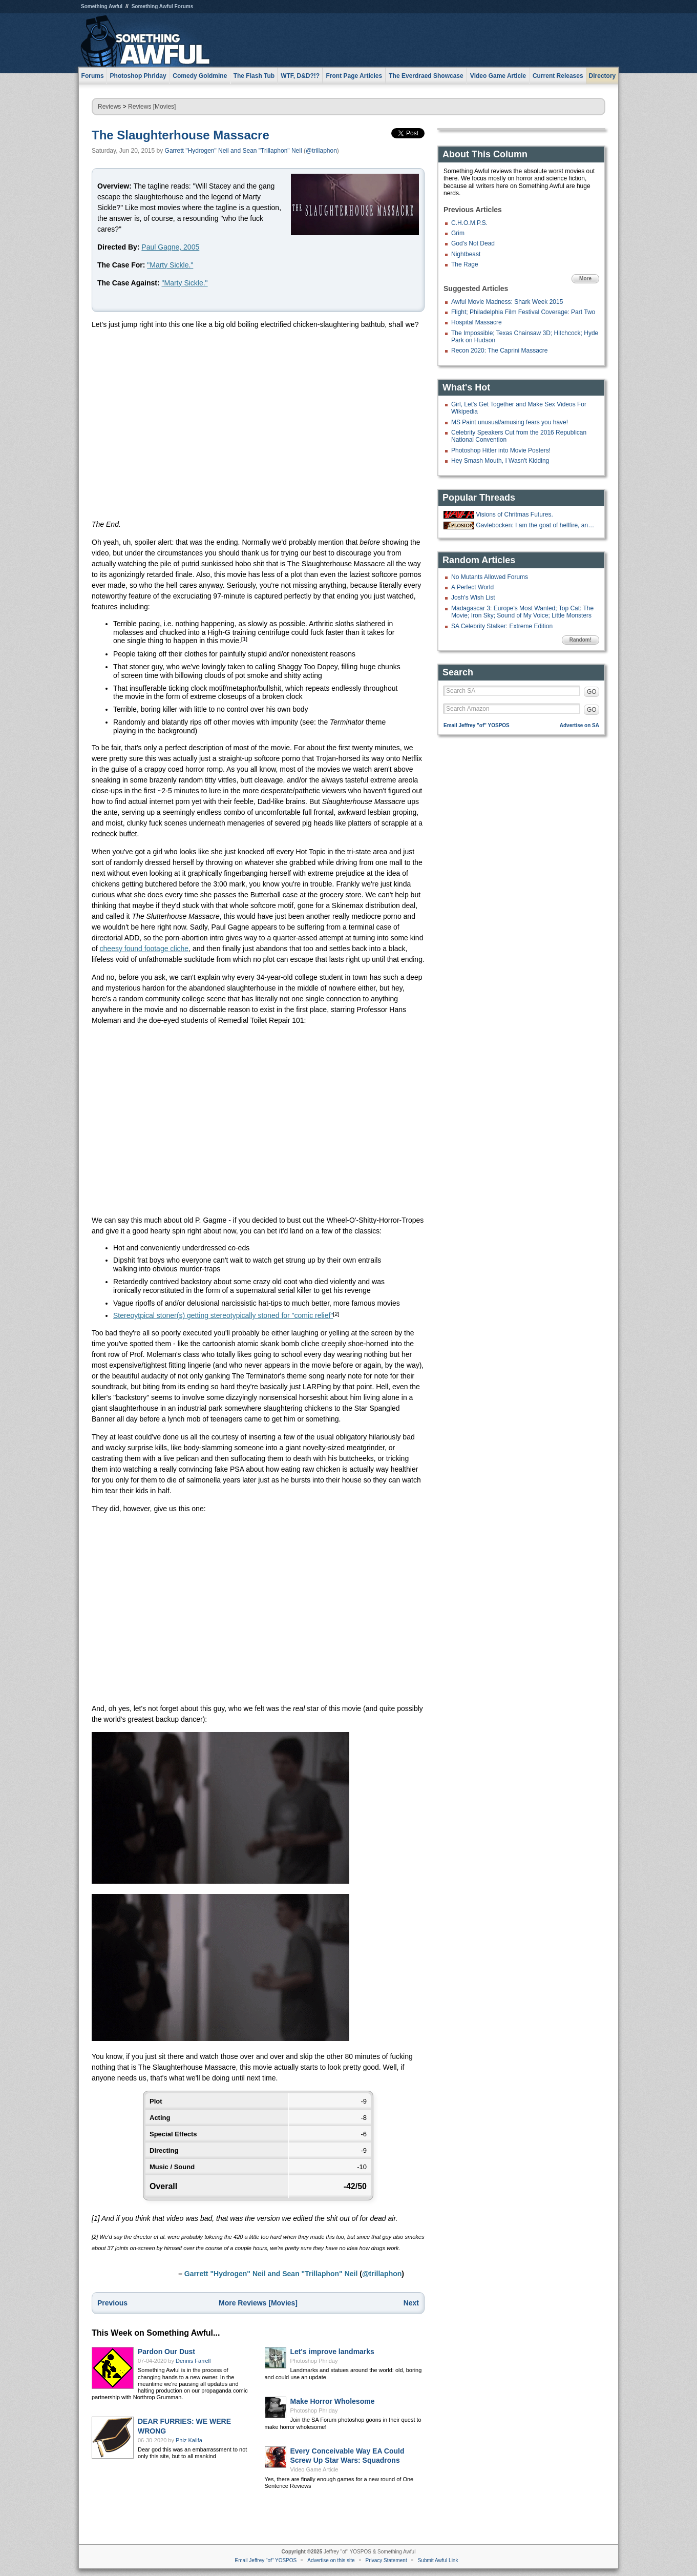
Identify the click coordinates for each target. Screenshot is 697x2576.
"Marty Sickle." (170, 265)
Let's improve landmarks (332, 2351)
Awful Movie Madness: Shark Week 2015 (507, 301)
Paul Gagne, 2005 (170, 247)
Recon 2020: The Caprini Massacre (499, 350)
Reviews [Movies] (152, 106)
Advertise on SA (579, 725)
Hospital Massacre (476, 322)
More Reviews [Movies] (258, 2303)
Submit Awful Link (438, 2560)
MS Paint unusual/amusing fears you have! (509, 422)
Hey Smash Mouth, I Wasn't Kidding (500, 460)
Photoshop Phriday (314, 2361)
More (585, 278)
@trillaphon (321, 150)
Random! (580, 640)
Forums (92, 75)
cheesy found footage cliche (144, 948)
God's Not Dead (473, 243)
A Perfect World (472, 587)
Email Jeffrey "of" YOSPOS (476, 725)
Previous (112, 2303)
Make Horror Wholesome (332, 2401)
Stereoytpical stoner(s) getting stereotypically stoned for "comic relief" (223, 1315)
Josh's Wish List (473, 597)
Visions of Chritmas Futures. (514, 514)
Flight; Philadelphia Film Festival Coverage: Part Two (523, 312)
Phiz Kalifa (189, 2440)
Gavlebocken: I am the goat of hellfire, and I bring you (536, 525)
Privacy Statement (386, 2560)
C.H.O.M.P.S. (469, 222)
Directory (602, 75)
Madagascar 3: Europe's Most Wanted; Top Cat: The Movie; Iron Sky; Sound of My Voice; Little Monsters (522, 612)
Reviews (109, 106)
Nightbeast (465, 254)
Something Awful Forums (163, 6)
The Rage (464, 264)
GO (592, 691)
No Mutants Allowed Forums (489, 577)
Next (411, 2303)
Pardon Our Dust (166, 2351)
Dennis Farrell (193, 2361)
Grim (457, 233)
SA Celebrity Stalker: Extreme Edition (502, 626)
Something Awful (101, 6)
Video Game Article (314, 2469)
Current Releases (558, 75)
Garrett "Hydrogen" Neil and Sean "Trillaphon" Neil (233, 150)
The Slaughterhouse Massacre (180, 135)
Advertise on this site (330, 2560)
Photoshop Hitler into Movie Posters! (501, 450)
